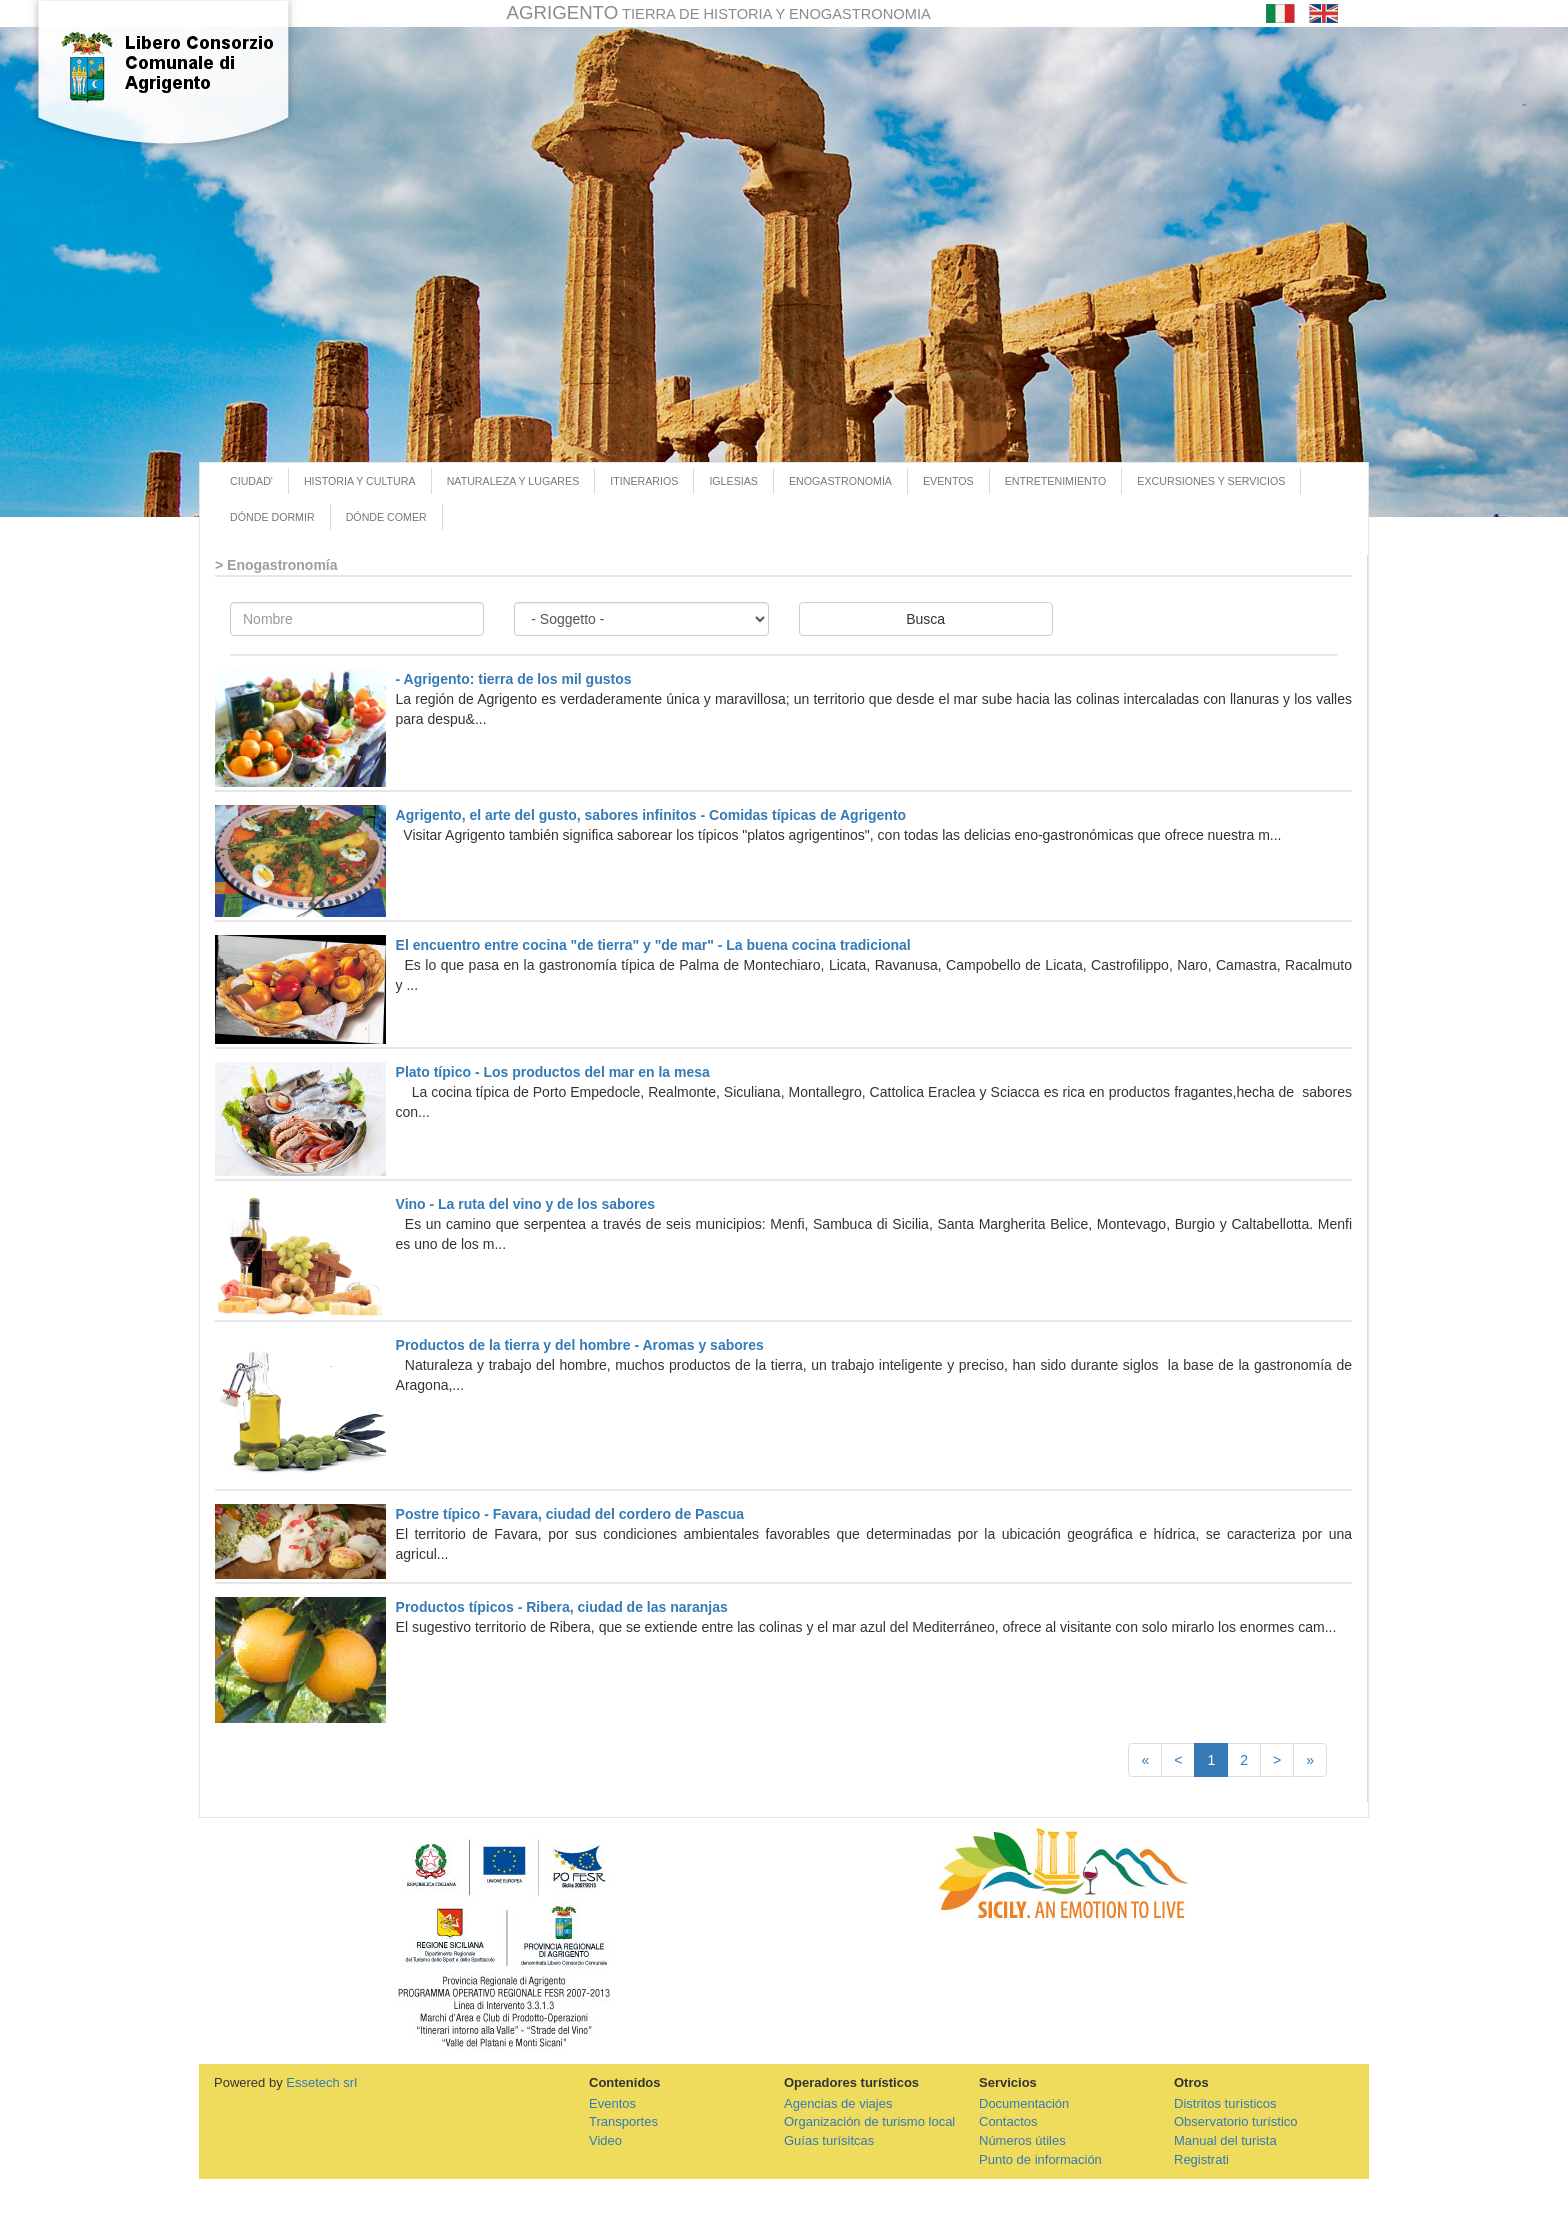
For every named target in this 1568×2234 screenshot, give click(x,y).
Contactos (1008, 2121)
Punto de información (1040, 2159)
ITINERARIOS (644, 481)
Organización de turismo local (869, 2121)
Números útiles (1022, 2140)
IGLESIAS (733, 481)
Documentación (1024, 2103)
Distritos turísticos (1225, 2103)
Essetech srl (321, 2082)
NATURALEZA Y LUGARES (513, 481)
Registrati (1201, 2159)
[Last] (1310, 1760)
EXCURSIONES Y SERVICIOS (1211, 481)
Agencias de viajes (838, 2103)
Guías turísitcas (829, 2140)
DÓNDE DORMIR (272, 517)
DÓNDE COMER (386, 517)
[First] (1145, 1760)
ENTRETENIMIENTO (1056, 481)
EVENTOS (948, 481)
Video (605, 2140)
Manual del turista (1225, 2140)
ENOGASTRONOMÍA (840, 481)
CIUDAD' (251, 481)
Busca (925, 619)
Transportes (623, 2121)
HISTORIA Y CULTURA (360, 481)
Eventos (612, 2103)
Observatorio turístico (1236, 2121)
